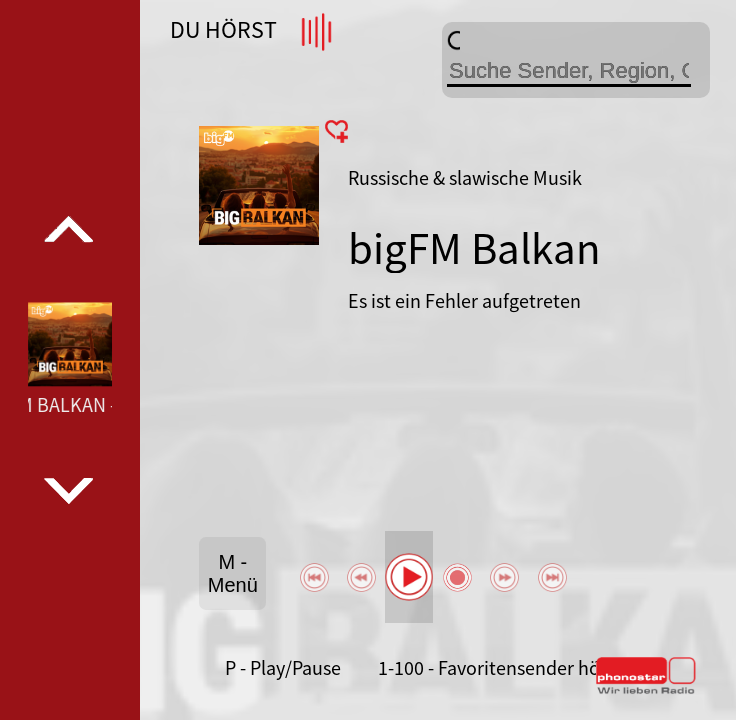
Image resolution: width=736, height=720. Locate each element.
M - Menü (233, 573)
